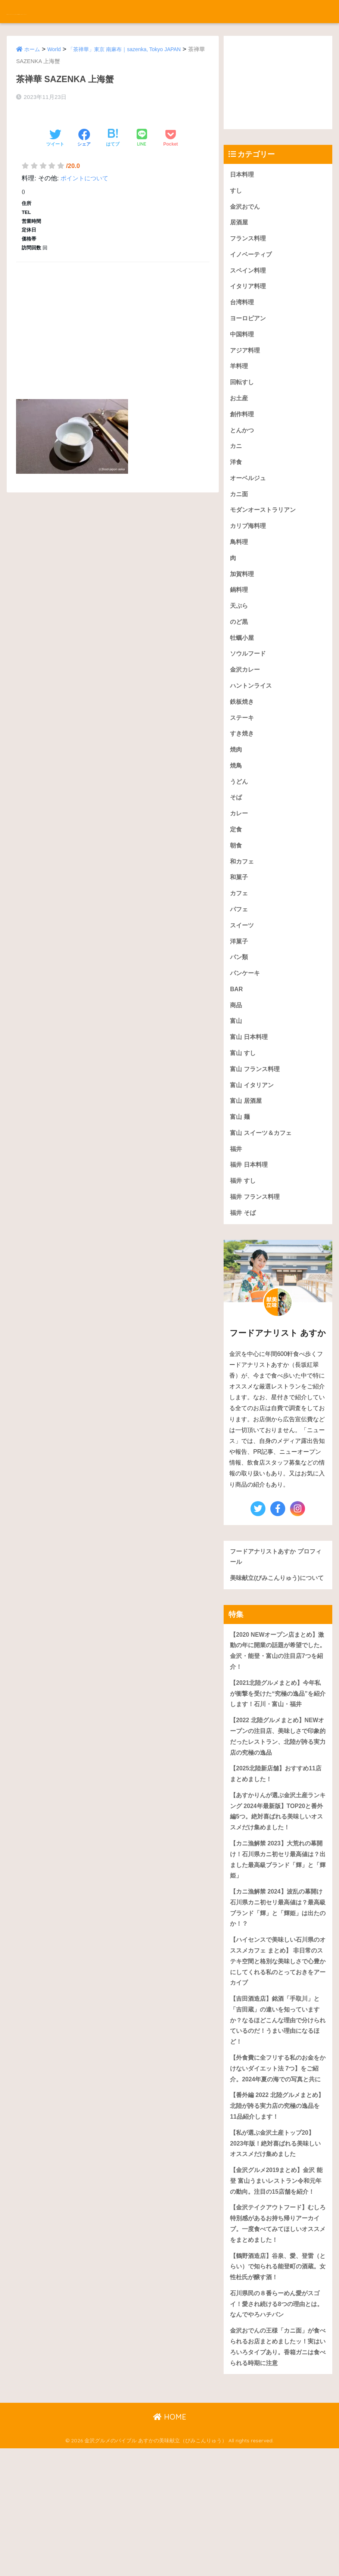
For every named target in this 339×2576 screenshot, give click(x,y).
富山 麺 (240, 1159)
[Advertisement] (112, 313)
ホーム (33, 49)
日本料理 (242, 174)
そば (236, 825)
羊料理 (239, 375)
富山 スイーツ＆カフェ (262, 1176)
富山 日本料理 (250, 1076)
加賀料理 (242, 592)
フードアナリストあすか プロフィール (275, 1604)
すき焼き (242, 759)
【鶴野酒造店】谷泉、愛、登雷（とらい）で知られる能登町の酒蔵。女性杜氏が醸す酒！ (277, 2388)
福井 (236, 1193)
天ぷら (239, 625)
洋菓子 (239, 976)
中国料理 (242, 341)
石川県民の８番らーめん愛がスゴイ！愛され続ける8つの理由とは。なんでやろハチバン (277, 2427)
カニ (236, 458)
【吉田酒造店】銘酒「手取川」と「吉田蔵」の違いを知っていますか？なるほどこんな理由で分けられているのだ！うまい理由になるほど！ (277, 2104)
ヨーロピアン (249, 325)
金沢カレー (246, 692)
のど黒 (239, 642)
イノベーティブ (252, 258)
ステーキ (242, 742)
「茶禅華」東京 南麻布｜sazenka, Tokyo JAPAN (131, 49)
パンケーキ (246, 1009)
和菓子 (239, 909)
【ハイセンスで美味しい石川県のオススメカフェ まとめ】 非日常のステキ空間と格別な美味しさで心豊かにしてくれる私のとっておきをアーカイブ (277, 2042)
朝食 (236, 876)
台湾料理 (242, 308)
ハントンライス (252, 709)
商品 (236, 1042)
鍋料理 (239, 608)
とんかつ (242, 441)
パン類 (239, 992)
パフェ (239, 942)
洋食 (236, 475)
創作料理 (242, 425)
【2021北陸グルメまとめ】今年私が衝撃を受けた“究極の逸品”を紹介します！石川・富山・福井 (277, 1758)
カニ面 (239, 508)
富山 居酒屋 (247, 1143)
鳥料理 (239, 558)
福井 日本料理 (250, 1209)
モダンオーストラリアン (265, 525)
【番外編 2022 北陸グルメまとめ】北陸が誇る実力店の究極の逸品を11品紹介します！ (277, 2206)
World (56, 49)
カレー (239, 842)
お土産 (239, 408)
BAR (236, 1026)
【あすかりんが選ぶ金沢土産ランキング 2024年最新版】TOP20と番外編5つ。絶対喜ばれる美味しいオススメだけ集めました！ (277, 1883)
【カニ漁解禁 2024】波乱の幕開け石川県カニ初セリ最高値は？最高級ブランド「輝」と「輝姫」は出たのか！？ (277, 1985)
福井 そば (243, 1259)
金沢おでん (246, 208)
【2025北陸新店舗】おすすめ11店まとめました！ (275, 1843)
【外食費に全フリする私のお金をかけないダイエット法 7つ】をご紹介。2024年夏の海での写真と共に (277, 2161)
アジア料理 (246, 358)
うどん (239, 809)
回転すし (242, 391)
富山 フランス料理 (256, 1109)
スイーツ (242, 959)
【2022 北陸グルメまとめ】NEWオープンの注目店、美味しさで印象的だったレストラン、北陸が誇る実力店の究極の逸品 (277, 1803)
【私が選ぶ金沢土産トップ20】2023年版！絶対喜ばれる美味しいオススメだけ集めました (275, 2246)
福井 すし (243, 1226)
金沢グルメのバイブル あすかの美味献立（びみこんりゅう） (132, 11)
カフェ (239, 926)
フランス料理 (249, 241)
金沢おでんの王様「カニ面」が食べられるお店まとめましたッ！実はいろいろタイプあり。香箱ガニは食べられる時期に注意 (277, 2473)
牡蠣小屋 (242, 658)
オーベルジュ (249, 491)
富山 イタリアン (253, 1126)
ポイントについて (85, 168)
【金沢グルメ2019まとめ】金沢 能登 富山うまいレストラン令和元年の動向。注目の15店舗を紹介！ (275, 2291)
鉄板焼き (242, 725)
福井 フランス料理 (256, 1243)
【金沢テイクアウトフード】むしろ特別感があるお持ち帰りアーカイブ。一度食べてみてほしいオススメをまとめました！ (277, 2342)
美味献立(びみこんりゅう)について (276, 1633)
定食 (236, 859)
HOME (169, 2544)
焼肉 (236, 775)
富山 (236, 1059)
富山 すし (243, 1092)
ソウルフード (249, 675)
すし (236, 191)
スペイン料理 (249, 275)
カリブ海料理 (249, 541)
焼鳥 (236, 792)
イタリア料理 (249, 291)
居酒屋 (239, 224)
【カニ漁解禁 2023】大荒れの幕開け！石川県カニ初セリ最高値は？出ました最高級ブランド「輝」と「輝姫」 (276, 1934)
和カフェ (242, 892)
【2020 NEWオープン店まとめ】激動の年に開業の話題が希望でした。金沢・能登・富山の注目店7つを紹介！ (277, 1713)
